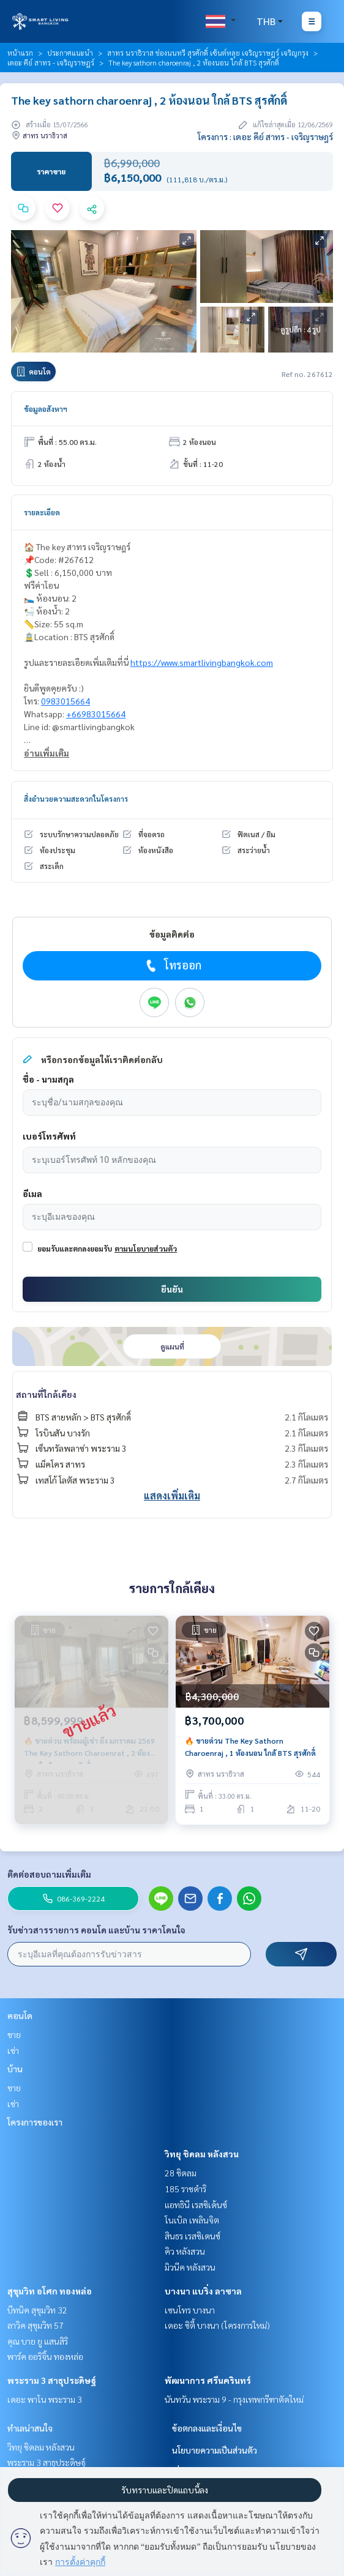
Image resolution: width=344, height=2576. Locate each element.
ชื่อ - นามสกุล (48, 1079)
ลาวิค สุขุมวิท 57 (35, 2325)
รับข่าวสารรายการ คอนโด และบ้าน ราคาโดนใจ (96, 1929)
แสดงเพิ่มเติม (172, 1495)
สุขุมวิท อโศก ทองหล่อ (49, 2290)
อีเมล (32, 1193)
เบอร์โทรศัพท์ (49, 1135)
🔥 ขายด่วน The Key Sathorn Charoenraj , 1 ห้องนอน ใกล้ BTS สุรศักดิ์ (250, 1747)
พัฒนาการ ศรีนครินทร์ (208, 2380)
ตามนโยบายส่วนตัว (145, 1248)
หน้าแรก (20, 53)
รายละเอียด (42, 512)
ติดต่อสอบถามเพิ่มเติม (49, 1874)
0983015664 (65, 700)
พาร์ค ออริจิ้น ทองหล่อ (45, 2356)
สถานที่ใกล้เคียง (46, 1394)
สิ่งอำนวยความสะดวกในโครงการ (76, 799)
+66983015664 (95, 713)
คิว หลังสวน (185, 2251)
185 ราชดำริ (185, 2188)
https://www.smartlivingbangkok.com (201, 662)
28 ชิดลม (180, 2172)
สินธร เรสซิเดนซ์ (192, 2235)
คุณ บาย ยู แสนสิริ (37, 2340)
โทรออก (172, 965)
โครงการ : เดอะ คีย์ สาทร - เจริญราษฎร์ (265, 136)
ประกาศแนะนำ (70, 53)
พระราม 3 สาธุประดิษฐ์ (51, 2380)
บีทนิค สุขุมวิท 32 (37, 2309)
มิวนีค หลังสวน (190, 2266)
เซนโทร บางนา (190, 2309)
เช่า (13, 2050)
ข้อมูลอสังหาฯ (45, 409)
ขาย (14, 2034)
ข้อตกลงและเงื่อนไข (207, 2427)
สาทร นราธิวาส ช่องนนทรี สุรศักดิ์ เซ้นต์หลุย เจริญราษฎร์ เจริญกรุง (207, 53)
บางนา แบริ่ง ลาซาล (203, 2290)
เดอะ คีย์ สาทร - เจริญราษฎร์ (50, 62)
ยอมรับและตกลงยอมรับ (74, 1248)
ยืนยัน (172, 1288)
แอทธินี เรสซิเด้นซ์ (196, 2204)
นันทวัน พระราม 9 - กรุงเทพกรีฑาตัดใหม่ (234, 2399)
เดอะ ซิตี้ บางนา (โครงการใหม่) (217, 2325)
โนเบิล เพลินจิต (192, 2219)
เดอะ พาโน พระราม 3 (44, 2399)
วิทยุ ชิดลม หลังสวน (202, 2153)
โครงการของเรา (34, 2121)
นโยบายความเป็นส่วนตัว (214, 2449)
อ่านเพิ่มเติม (46, 752)
